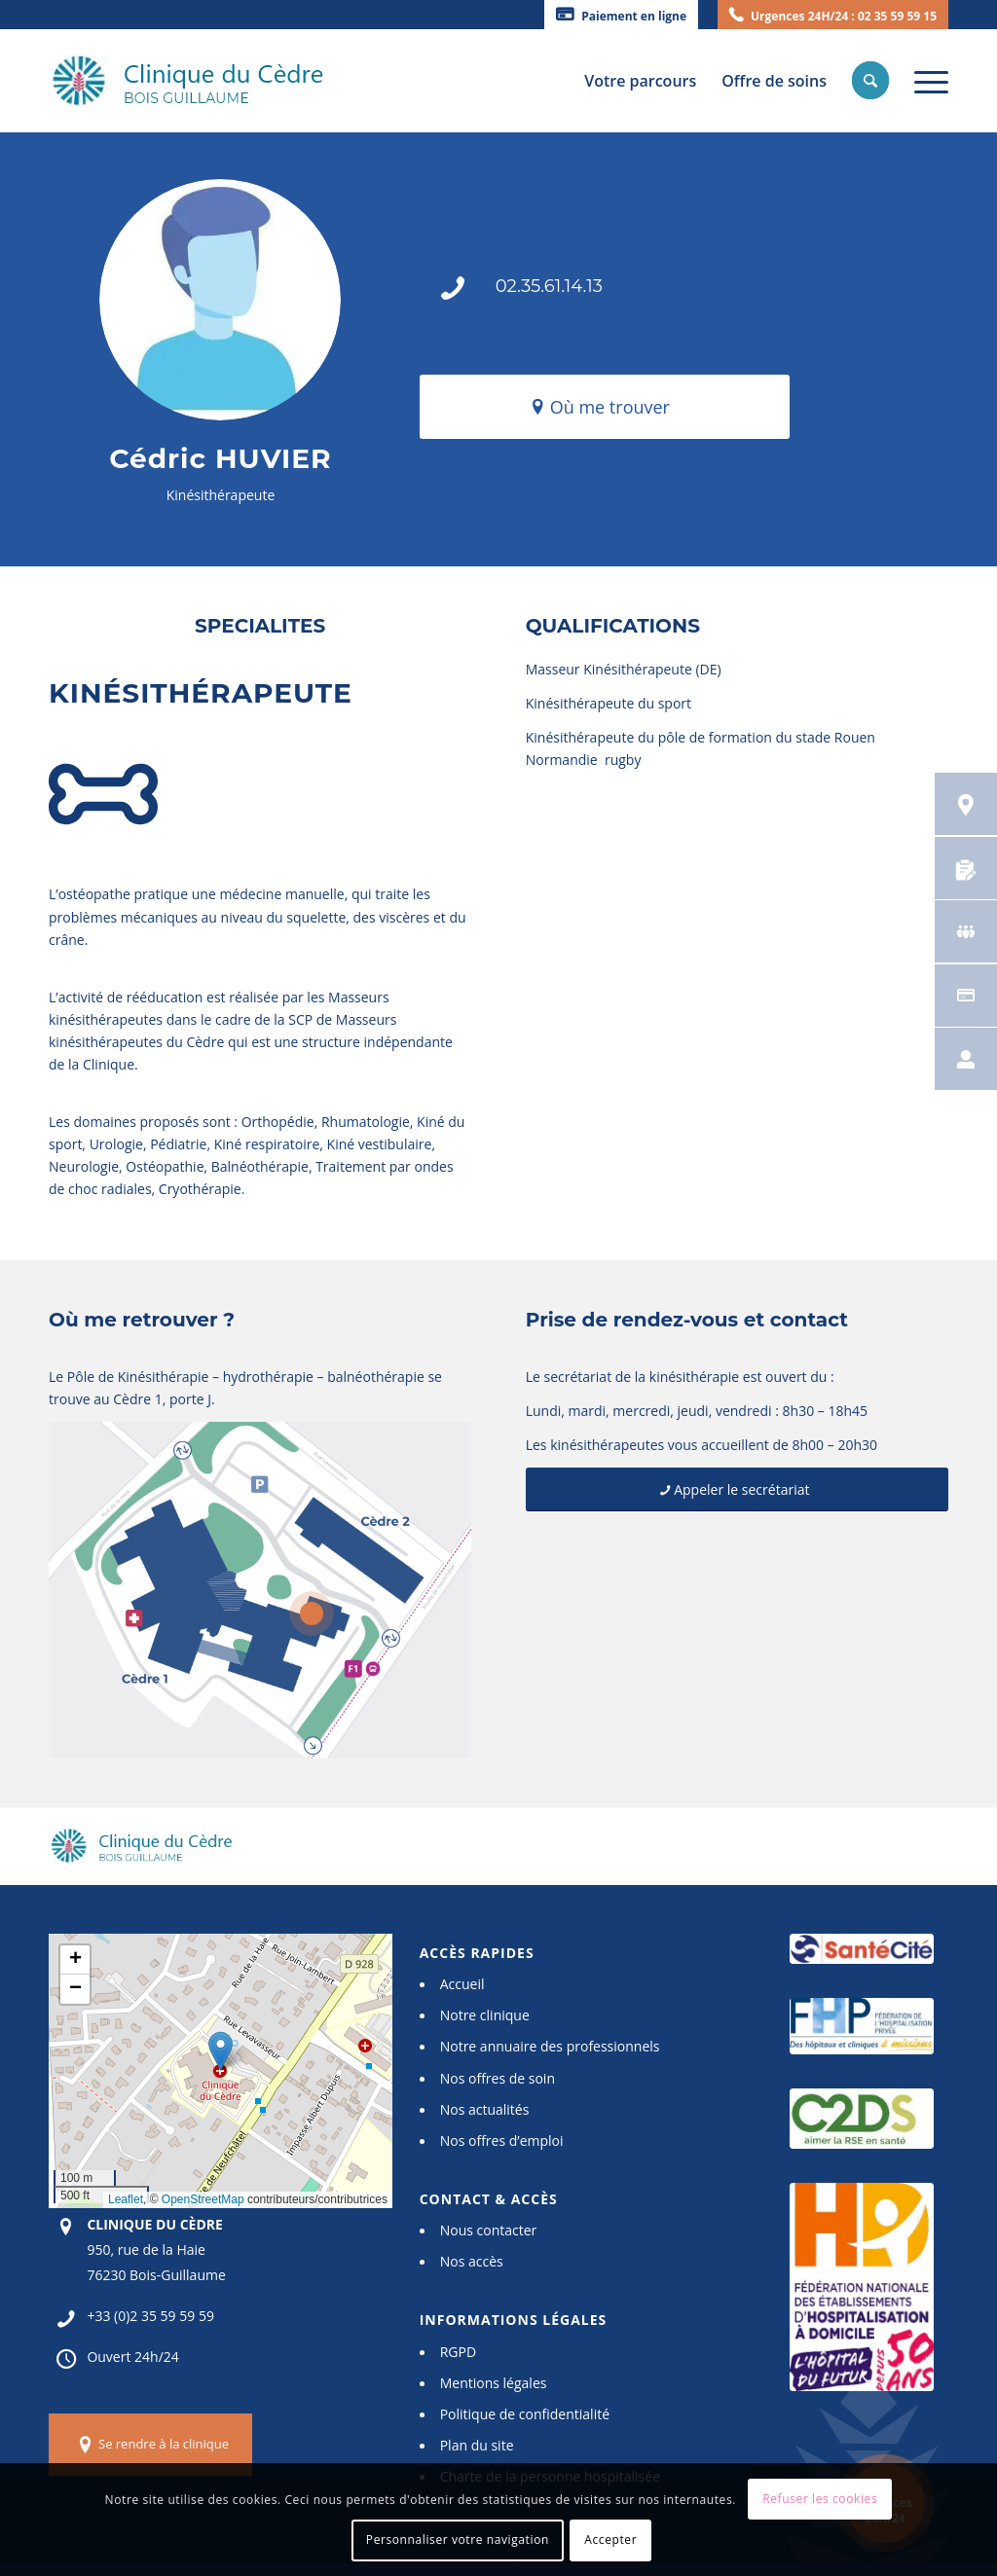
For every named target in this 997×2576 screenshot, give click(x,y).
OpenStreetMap (203, 2199)
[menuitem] (621, 14)
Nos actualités (485, 2109)
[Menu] (925, 80)
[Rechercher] (871, 80)
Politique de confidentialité (524, 2414)
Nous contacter (488, 2230)
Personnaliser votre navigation (457, 2539)
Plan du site (477, 2445)
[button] (220, 2051)
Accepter (610, 2539)
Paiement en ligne (633, 16)
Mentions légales (493, 2383)
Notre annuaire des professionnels (550, 2046)
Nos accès (471, 2261)
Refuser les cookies (819, 2498)
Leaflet (125, 2199)
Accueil (462, 1984)
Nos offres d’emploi (502, 2140)
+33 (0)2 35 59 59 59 (150, 2315)
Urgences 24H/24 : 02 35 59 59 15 (844, 16)
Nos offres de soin (497, 2078)
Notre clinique (485, 2015)
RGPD (458, 2351)
